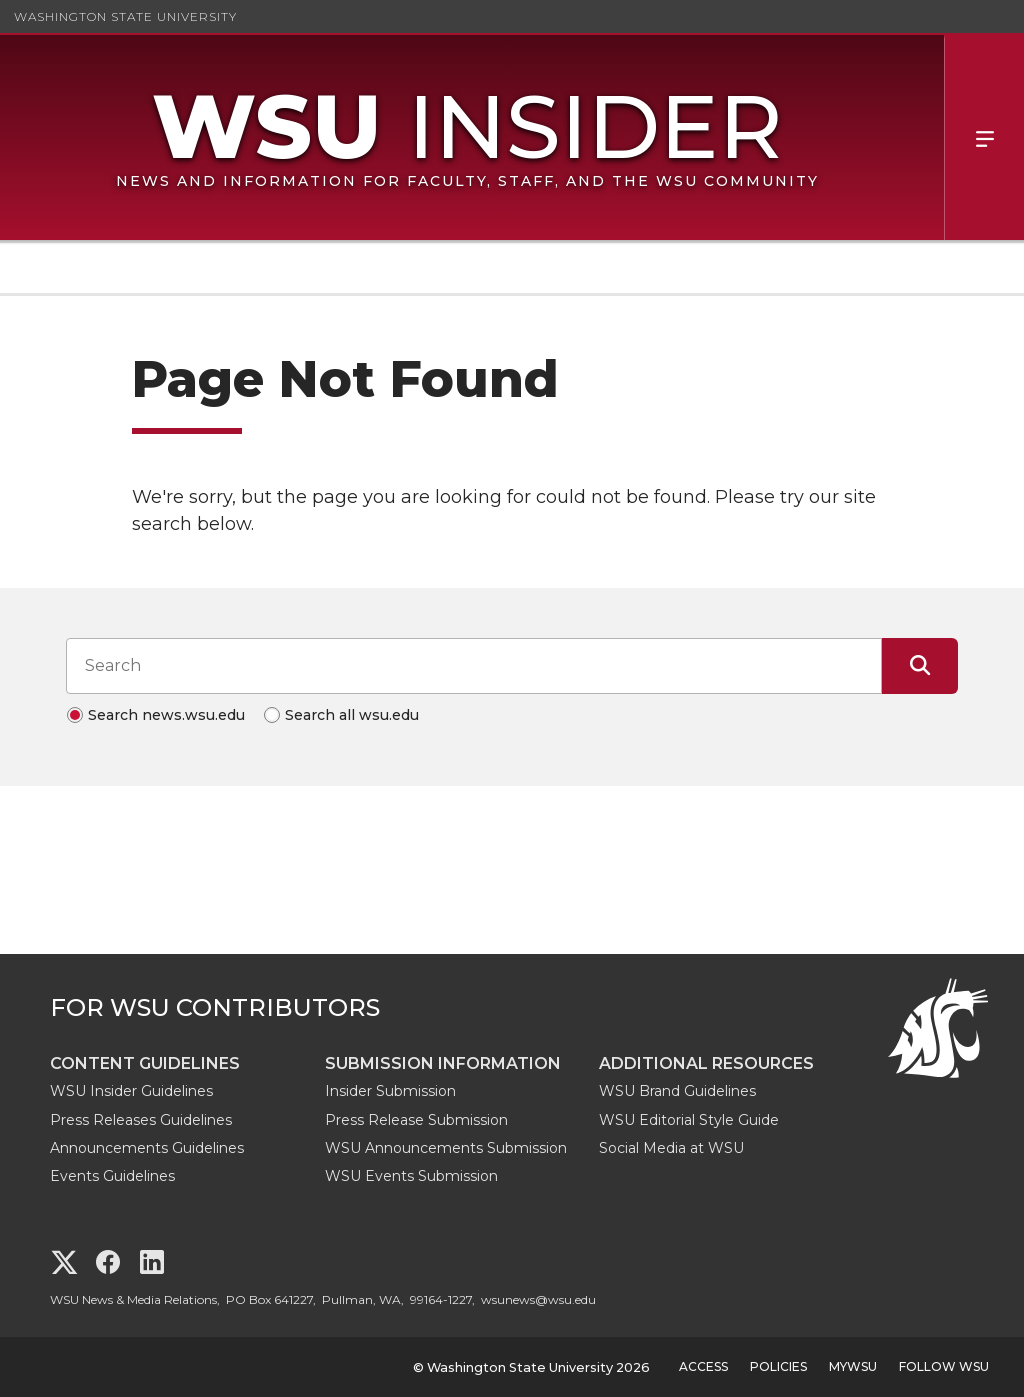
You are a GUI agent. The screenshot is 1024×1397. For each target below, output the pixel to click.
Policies (778, 1366)
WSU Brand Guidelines (677, 1091)
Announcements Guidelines (147, 1148)
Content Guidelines (145, 1063)
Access (703, 1366)
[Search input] (474, 666)
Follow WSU (944, 1366)
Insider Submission (390, 1091)
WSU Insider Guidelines (131, 1091)
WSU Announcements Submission (446, 1148)
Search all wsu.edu (352, 715)
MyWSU (853, 1366)
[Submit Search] (920, 666)
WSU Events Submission (411, 1176)
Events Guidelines (112, 1176)
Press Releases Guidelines (141, 1120)
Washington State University (125, 16)
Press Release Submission (416, 1120)
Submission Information (443, 1063)
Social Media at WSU (671, 1148)
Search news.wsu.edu (166, 715)
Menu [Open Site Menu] (984, 137)
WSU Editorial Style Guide (689, 1120)
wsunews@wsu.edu (538, 1299)
